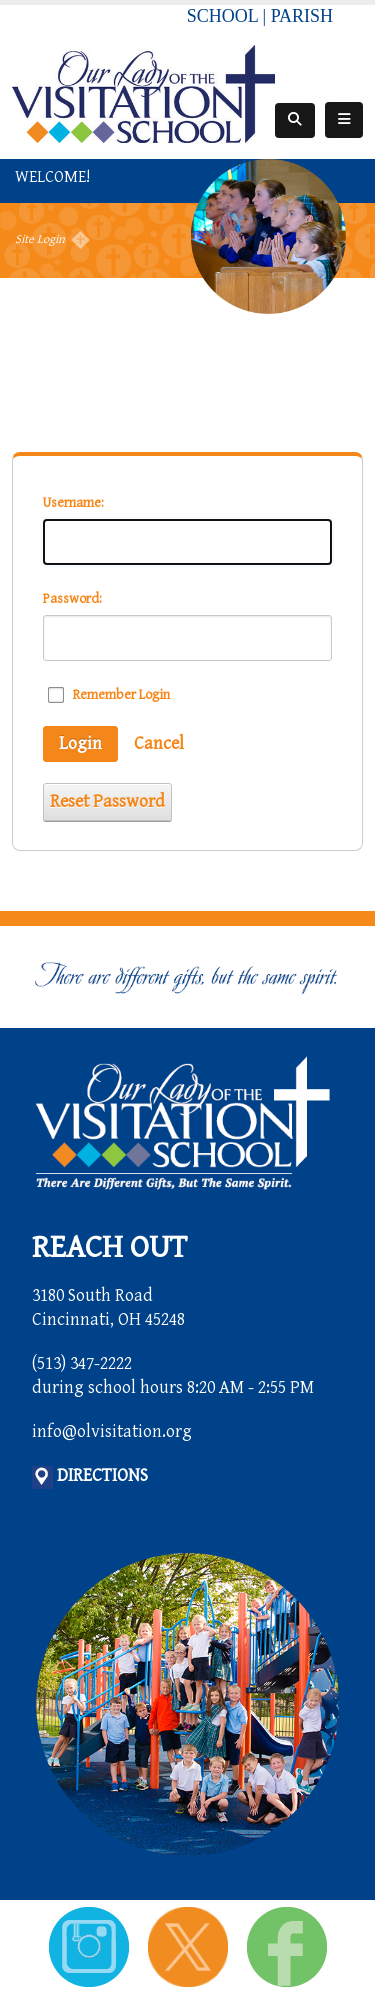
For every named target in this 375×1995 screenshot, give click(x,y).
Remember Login (121, 695)
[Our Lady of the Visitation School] (143, 92)
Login (80, 743)
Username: (73, 503)
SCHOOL (222, 16)
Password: (72, 599)
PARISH (302, 16)
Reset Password (107, 801)
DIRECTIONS (102, 1475)
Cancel (159, 743)
